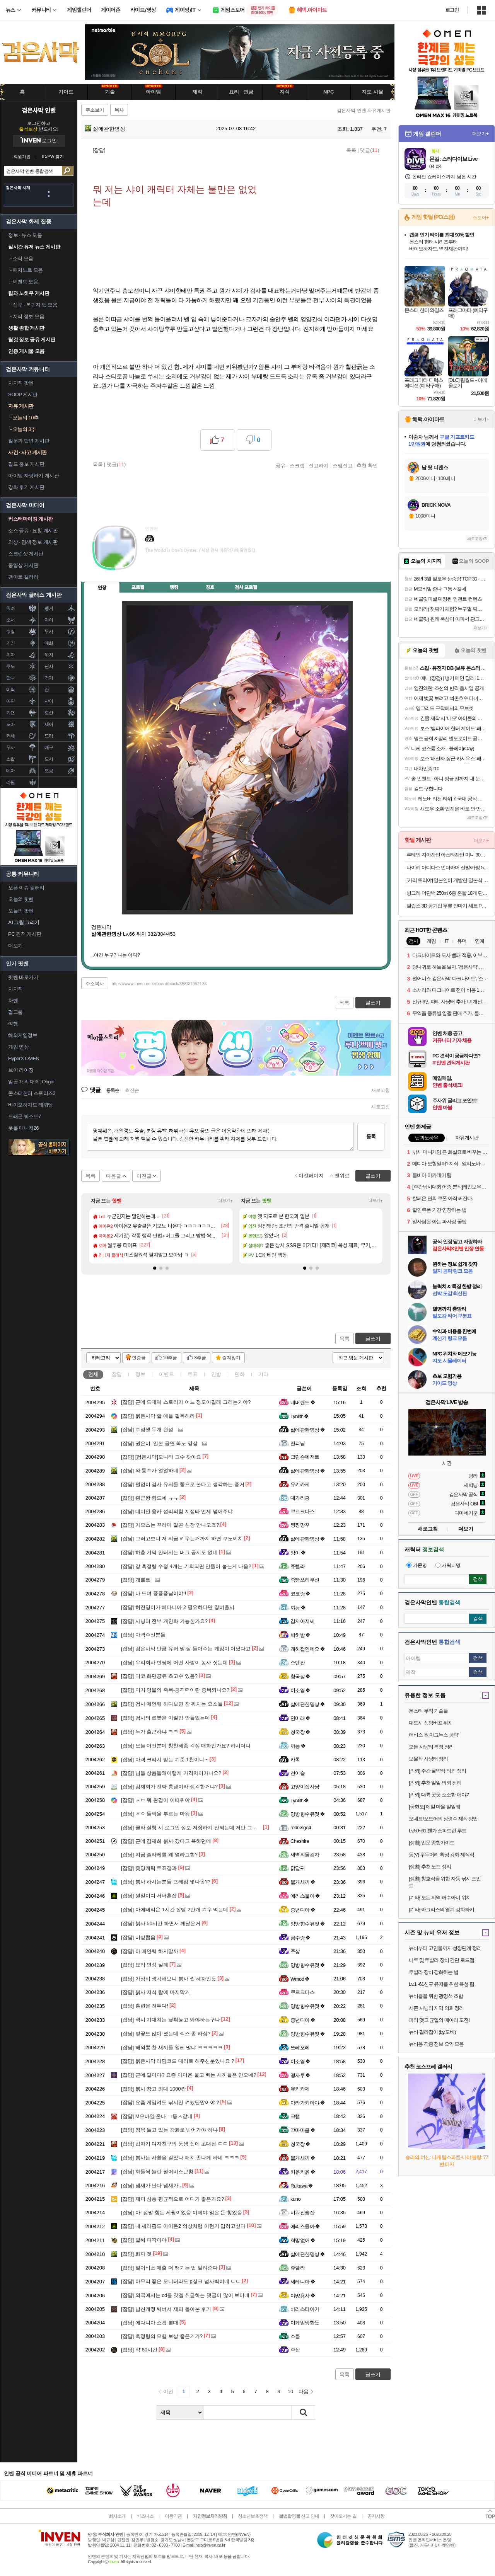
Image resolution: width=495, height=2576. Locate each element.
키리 (10, 643)
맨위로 (342, 1175)
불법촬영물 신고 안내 (299, 2516)
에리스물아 (305, 1896)
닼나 (10, 678)
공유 (281, 465)
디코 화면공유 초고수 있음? (159, 1676)
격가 (48, 678)
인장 (102, 587)
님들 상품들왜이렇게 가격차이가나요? (171, 1773)
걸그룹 (15, 1012)
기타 (263, 1374)
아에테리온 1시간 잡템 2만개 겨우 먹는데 (174, 1909)
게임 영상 (18, 1046)
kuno (295, 2199)
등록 (371, 1136)
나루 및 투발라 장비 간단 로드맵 (441, 1960)
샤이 (48, 701)
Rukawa (301, 2186)
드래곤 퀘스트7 (24, 1116)
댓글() (369, 150)
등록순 (112, 1090)
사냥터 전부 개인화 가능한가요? (164, 1621)
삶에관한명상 (105, 129)
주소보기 (94, 110)
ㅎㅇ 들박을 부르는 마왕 (155, 1814)
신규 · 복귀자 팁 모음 (32, 304)
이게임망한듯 (304, 2323)
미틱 (10, 689)
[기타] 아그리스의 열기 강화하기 (441, 1909)
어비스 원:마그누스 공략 (433, 1735)
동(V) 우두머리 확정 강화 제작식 (441, 1855)
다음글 (113, 1176)
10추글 (170, 1357)
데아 (10, 770)
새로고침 (380, 1090)
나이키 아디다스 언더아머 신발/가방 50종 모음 (447, 867)
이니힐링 (166, 562)
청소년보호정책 (253, 2516)
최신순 (132, 1090)
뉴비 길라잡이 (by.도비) (432, 2032)
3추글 (200, 1357)
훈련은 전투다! (144, 2006)
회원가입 (22, 157)
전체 (93, 1374)
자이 (48, 620)
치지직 (15, 988)
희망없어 (303, 2240)
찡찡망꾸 (300, 1525)
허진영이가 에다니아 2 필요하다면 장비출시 (177, 1607)
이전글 (144, 1176)
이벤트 (166, 1374)
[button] (154, 1268)
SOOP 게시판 (23, 394)
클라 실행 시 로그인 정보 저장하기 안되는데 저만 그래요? (193, 1827)
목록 (351, 150)
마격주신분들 (143, 1635)
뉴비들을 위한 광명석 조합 (436, 1996)
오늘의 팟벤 (21, 910)
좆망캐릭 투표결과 (149, 1868)
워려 (10, 608)
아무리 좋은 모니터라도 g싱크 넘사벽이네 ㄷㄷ (181, 2281)
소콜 (295, 2336)
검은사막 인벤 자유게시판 (364, 110)
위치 (48, 654)
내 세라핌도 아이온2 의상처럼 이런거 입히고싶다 (183, 2226)
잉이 (298, 1553)
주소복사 (94, 983)
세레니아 (303, 2282)
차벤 (13, 1000)
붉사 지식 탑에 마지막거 (155, 1992)
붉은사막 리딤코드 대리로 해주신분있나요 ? (177, 2061)
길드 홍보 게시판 (26, 464)
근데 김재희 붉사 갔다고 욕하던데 (166, 1841)
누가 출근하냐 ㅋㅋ (149, 1732)
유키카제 (300, 1484)
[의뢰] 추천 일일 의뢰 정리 (435, 1783)
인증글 (139, 1357)
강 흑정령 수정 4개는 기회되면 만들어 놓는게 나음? (186, 1566)
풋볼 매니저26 (23, 1128)
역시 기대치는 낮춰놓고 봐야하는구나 (170, 2020)
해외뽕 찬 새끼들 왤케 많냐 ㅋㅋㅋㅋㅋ (172, 2047)
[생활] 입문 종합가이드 (431, 1843)
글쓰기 (373, 1339)
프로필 (137, 587)
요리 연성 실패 (144, 1965)
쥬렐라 (297, 1566)
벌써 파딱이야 (144, 2240)
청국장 (300, 1676)
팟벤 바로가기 (23, 977)
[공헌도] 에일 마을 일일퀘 (434, 1807)
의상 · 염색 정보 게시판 (33, 542)
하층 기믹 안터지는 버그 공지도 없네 (169, 1552)
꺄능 (298, 1608)
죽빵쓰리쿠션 (304, 1580)
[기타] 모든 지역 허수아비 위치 (440, 1897)
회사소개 (117, 2516)
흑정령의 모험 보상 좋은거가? (162, 2336)
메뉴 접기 (355, 586)
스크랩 (297, 465)
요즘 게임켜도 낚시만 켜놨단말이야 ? (170, 2102)
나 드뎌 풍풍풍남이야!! (153, 1593)
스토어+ (481, 217)
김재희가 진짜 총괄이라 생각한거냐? (169, 1786)
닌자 (48, 666)
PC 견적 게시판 (24, 933)
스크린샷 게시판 (25, 553)
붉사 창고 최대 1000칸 (153, 2089)
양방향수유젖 (307, 1814)
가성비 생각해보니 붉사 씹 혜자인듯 (168, 1979)
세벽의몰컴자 (304, 1855)
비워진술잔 (302, 2212)
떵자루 (300, 2075)
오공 (48, 770)
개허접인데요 (307, 1649)
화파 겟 (136, 2254)
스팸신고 (343, 465)
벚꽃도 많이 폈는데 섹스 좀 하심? (165, 2033)
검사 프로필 (246, 587)
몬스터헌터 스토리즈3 (31, 1093)
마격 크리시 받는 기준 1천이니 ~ (164, 1759)
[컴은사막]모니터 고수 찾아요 (161, 1457)
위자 (10, 654)
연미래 (300, 1718)
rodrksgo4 (300, 1827)
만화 (240, 1374)
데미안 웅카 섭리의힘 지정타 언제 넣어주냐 (177, 1511)
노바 (10, 724)
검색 (67, 170)
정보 (140, 1374)
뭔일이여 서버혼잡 (149, 1895)
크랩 (295, 2116)
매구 (48, 747)
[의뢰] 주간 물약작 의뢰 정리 (437, 1771)
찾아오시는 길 (343, 2516)
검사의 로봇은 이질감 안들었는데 (165, 1718)
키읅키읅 (303, 2172)
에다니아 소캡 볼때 (149, 2323)
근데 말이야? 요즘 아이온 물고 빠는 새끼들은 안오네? (188, 2075)
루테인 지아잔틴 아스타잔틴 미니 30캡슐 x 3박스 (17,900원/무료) (447, 855)
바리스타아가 (304, 2309)
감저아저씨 (302, 1621)
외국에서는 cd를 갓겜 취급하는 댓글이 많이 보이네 (185, 2295)
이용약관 (173, 2516)
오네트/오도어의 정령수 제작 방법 (443, 1819)
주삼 (295, 1951)
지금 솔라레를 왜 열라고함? (159, 1855)
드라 (48, 736)
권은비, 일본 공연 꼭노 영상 (159, 1443)
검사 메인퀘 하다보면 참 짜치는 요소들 (172, 1704)
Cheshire (299, 1841)
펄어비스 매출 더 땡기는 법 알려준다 (169, 2268)
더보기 (182, 562)
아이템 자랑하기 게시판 (33, 475)
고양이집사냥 (304, 1786)
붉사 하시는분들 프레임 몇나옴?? (165, 1882)
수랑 (10, 631)
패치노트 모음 (25, 269)
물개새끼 (303, 1882)
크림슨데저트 (304, 1457)
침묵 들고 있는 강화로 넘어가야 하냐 (169, 2130)
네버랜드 (303, 1402)
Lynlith (299, 1416)
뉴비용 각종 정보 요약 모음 (436, 2044)
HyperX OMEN (23, 1058)
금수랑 (300, 1938)
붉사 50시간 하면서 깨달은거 (160, 1923)
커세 (10, 736)
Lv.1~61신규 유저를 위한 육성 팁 (441, 1984)
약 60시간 (139, 2350)
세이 (48, 724)
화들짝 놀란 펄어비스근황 (157, 2171)
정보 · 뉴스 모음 (25, 235)
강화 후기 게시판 (26, 487)
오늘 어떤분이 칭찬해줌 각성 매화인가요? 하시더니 (186, 1746)
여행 (13, 1023)
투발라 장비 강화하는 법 (433, 1972)
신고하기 (319, 465)
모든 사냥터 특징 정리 (431, 1747)
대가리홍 (300, 1498)
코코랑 (300, 1594)
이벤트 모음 (23, 281)
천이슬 (297, 1773)
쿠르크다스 (302, 1511)
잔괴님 (297, 1443)
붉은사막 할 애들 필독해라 (158, 1416)
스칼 (10, 759)
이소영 (300, 1690)
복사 (119, 110)
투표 (193, 1374)
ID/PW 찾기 (53, 157)
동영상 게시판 (23, 565)
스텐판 (297, 1662)
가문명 (416, 1565)
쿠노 (10, 666)
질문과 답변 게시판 (28, 440)
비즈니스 (145, 2516)
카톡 (295, 1759)
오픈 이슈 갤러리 (26, 887)
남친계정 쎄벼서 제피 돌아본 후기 (166, 2309)
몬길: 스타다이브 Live (453, 159)
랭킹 (174, 587)
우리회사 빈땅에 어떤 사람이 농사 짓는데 (174, 1662)
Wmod (300, 1979)
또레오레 (300, 2047)
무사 (48, 631)
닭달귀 (297, 1868)
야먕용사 (303, 2295)
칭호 (210, 587)
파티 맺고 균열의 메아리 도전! (439, 2020)
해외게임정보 (22, 1035)
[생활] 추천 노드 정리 (430, 1866)
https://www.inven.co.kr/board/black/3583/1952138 (159, 983)
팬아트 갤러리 (23, 576)
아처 (10, 701)
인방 (216, 1374)
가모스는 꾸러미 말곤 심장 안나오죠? (170, 1525)
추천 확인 (367, 465)
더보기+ (225, 1200)
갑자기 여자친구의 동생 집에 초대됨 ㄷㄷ (174, 2144)
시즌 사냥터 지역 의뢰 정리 (436, 2008)
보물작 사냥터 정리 (428, 1759)
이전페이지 (311, 1175)
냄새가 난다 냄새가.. (151, 2185)
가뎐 (10, 712)
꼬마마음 (303, 2130)
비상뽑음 (138, 1937)
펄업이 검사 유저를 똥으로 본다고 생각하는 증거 (182, 1484)
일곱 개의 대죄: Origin (31, 1081)
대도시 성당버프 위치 (430, 1723)
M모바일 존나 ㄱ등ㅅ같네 (157, 2116)
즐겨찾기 (231, 1357)
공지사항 (375, 2516)
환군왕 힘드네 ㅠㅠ (149, 1498)
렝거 (48, 608)
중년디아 (303, 1910)
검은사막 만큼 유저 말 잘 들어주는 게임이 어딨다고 (186, 1649)
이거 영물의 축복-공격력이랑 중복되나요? (175, 1690)
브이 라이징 (21, 1070)
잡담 (117, 1374)
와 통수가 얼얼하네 (149, 1470)
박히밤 (300, 1635)
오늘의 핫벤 (21, 899)
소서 (10, 620)
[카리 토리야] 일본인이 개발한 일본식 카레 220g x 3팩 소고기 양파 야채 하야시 (447, 880)
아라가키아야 (307, 2103)
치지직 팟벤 (21, 382)
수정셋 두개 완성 (147, 1429)
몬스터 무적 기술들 (428, 1711)
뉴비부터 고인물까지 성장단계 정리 (445, 1948)
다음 (304, 2391)
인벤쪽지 (151, 562)
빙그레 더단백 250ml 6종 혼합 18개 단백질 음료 (447, 893)
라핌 (10, 782)
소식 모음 (20, 258)
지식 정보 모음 (26, 316)
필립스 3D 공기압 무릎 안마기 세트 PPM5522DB (447, 906)
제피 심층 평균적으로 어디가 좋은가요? (172, 2199)
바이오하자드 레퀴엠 (30, 1104)
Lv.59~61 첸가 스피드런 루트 (437, 1831)
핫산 (48, 712)
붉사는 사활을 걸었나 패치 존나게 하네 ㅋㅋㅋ (180, 2158)
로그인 (452, 10)
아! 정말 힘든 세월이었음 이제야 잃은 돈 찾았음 (181, 2212)
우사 (10, 747)
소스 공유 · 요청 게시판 (33, 530)
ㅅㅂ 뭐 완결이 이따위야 (155, 1800)
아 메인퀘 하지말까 (149, 1951)
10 (290, 2391)
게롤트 (135, 1580)
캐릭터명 (448, 1565)
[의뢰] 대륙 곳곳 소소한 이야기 (440, 1795)
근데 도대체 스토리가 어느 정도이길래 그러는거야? (186, 1402)
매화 (48, 643)
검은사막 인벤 (39, 110)
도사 (48, 759)
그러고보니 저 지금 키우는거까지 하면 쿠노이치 (182, 1538)
